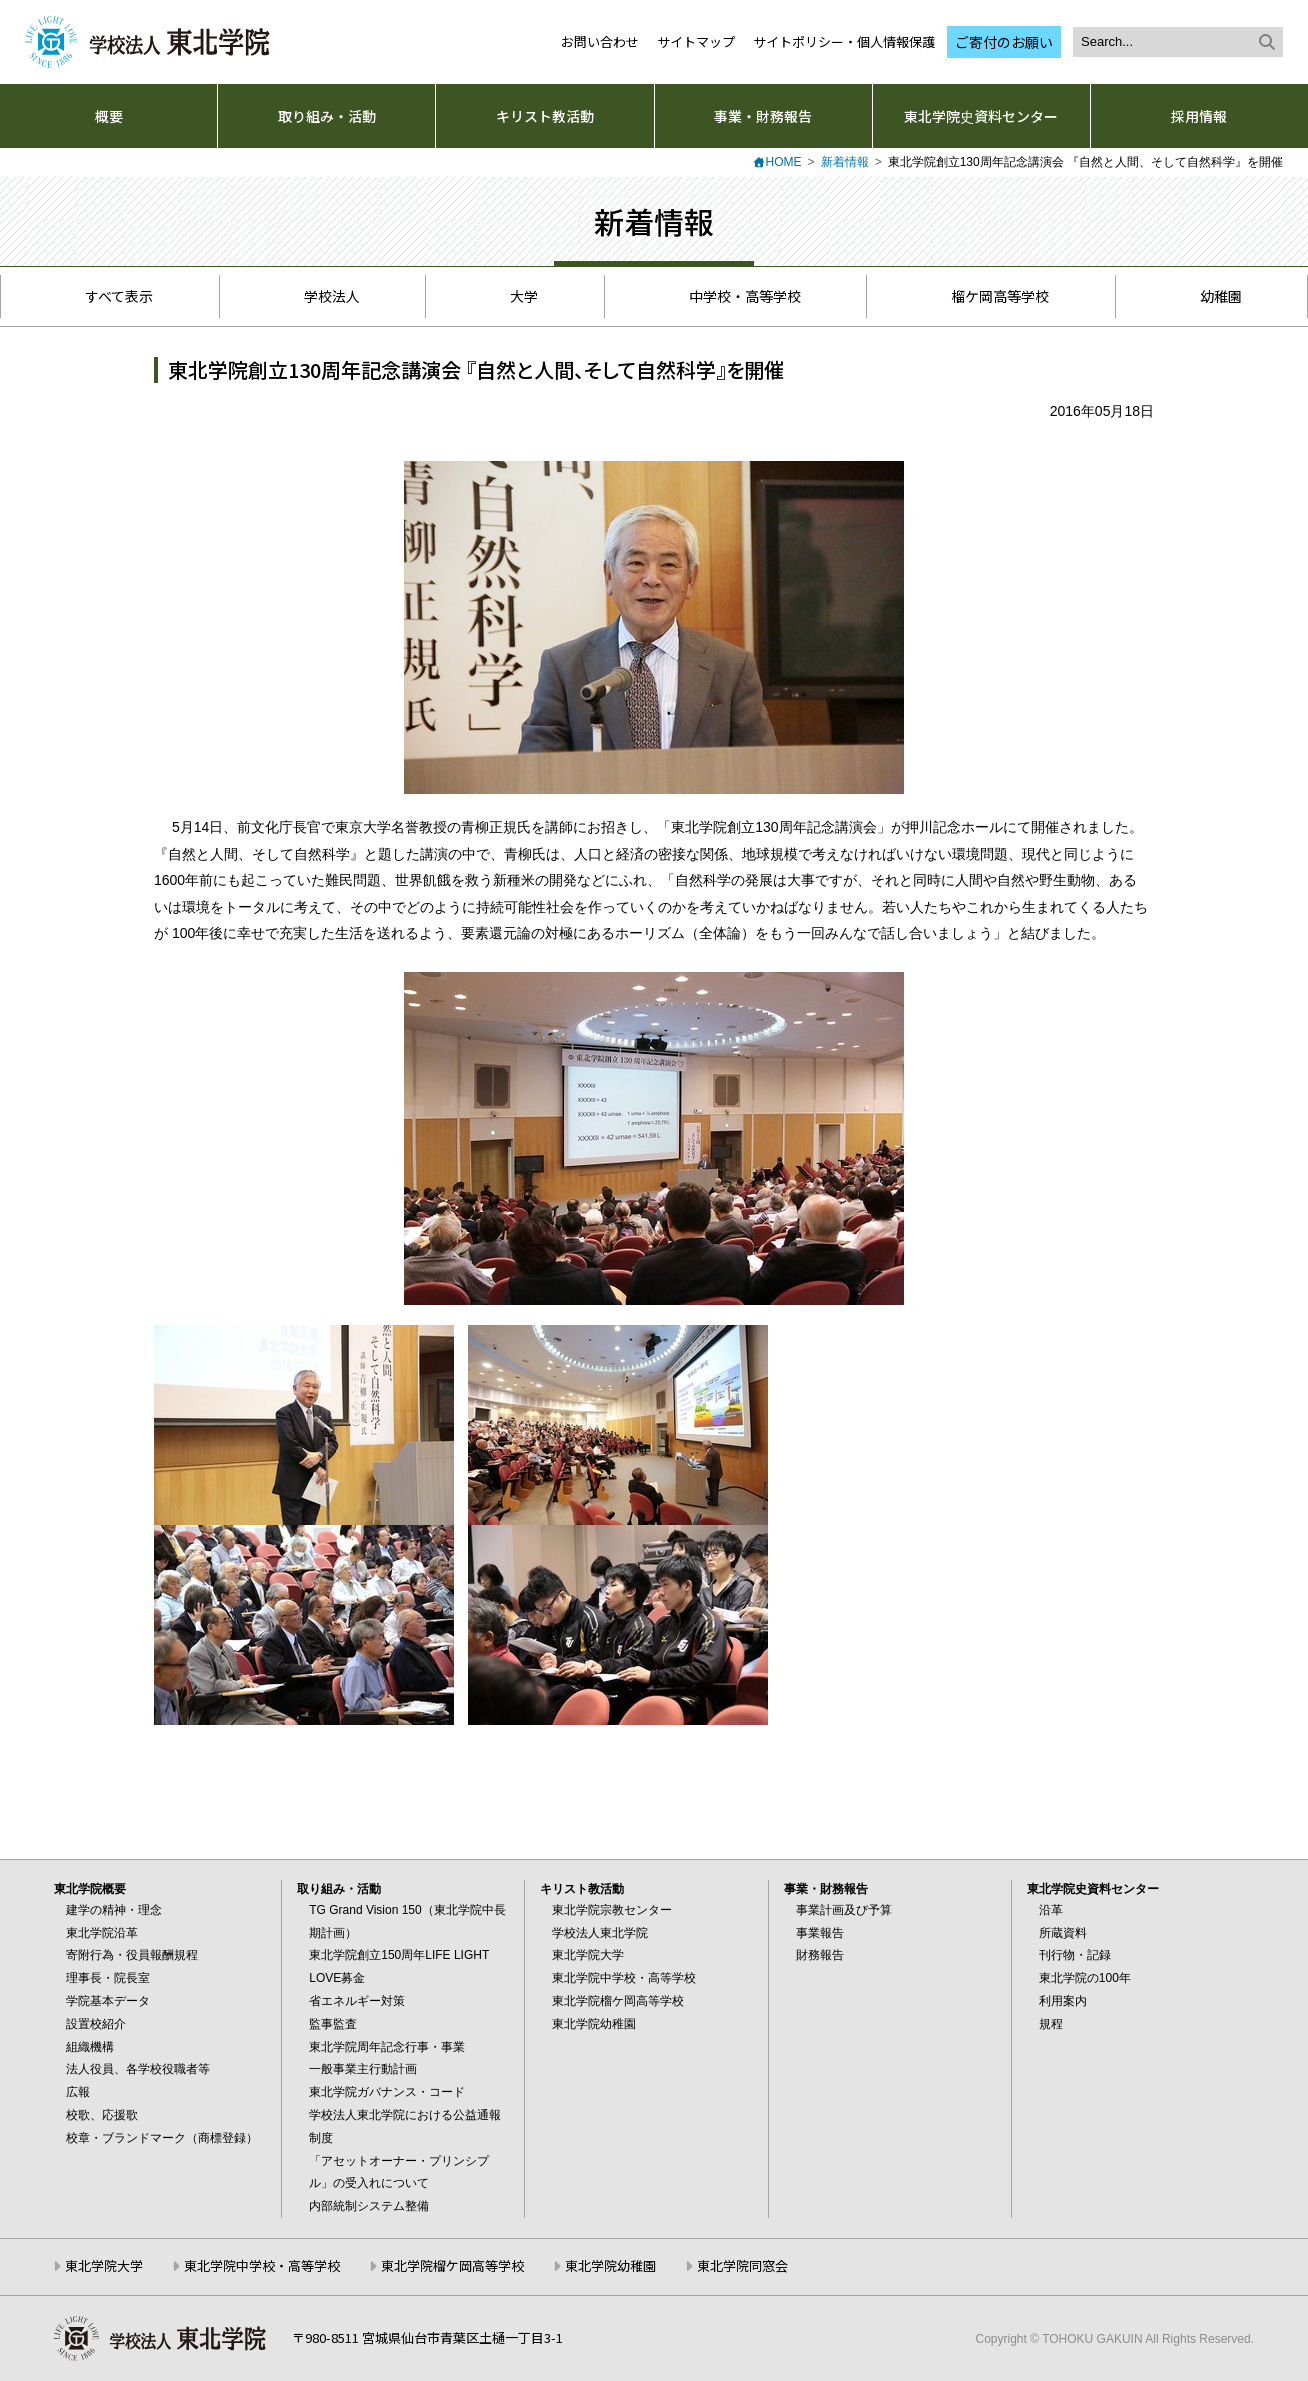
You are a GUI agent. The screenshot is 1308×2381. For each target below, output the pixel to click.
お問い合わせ (600, 41)
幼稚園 (1210, 297)
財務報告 (820, 1955)
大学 (513, 297)
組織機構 (90, 2047)
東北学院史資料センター (981, 116)
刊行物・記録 (1075, 1955)
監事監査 (333, 2024)
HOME (784, 162)
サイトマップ (696, 41)
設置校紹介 (96, 2024)
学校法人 (322, 296)
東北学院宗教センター (612, 1910)
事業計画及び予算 (844, 1910)
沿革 (1051, 1910)
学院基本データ (108, 2001)
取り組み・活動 (327, 116)
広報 (78, 2092)
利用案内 (1063, 2001)
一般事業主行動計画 (363, 2069)
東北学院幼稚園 (594, 2024)
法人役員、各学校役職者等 (138, 2069)
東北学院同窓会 (742, 2265)
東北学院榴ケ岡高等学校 (618, 2001)
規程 (1051, 2024)
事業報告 (820, 1933)
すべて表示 (109, 296)
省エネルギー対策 (357, 2001)
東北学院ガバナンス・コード (387, 2092)
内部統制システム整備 (369, 2206)
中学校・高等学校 (734, 297)
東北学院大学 (588, 1955)
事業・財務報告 (763, 116)
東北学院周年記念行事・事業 (387, 2047)
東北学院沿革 (102, 1933)
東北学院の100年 (1085, 1978)
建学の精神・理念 (114, 1910)
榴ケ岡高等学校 (989, 297)
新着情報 (845, 162)
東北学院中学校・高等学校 (624, 1978)
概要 (109, 116)
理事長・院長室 (108, 1978)
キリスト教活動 (545, 116)
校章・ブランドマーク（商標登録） (162, 2138)
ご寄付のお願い (1004, 42)
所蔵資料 (1063, 1933)
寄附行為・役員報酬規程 (132, 1955)
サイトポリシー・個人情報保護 (844, 41)
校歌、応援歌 (102, 2115)
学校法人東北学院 (600, 1933)
